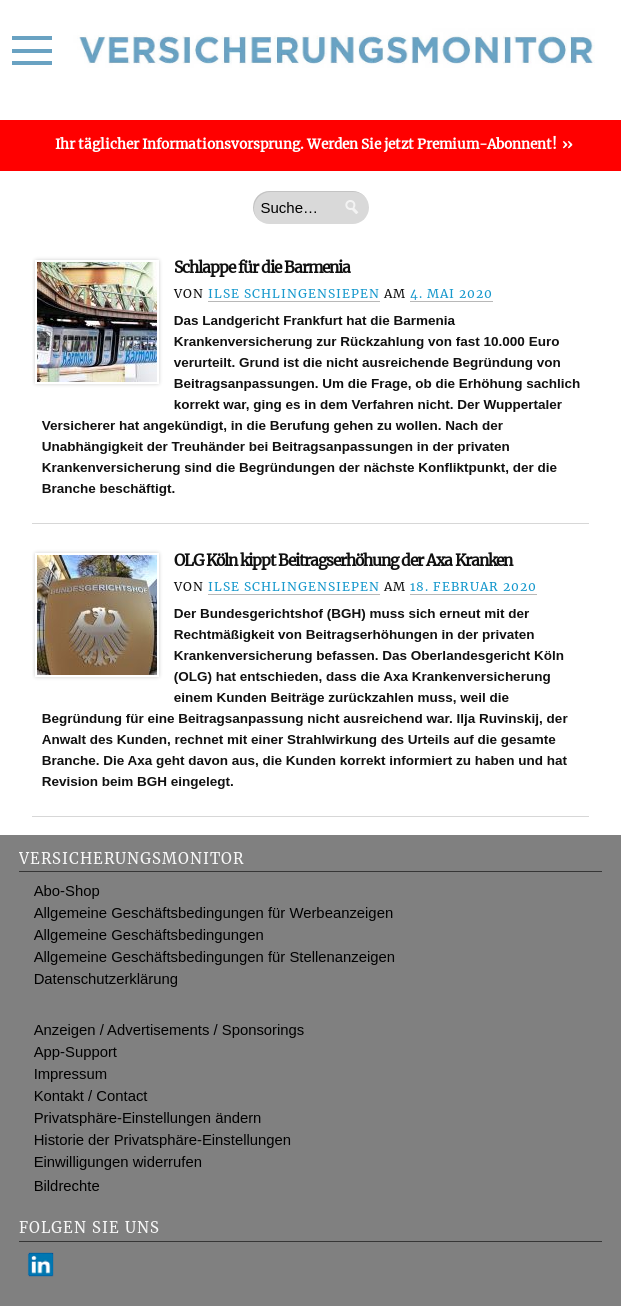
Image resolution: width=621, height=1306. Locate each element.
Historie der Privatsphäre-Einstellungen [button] (162, 1140)
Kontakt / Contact (91, 1096)
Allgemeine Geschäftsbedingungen (149, 935)
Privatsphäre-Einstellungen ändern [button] (148, 1118)
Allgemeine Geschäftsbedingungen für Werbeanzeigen (214, 913)
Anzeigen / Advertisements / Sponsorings (169, 1030)
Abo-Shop (67, 891)
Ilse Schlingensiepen (294, 293)
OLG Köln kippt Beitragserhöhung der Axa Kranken (343, 560)
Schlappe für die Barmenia (262, 267)
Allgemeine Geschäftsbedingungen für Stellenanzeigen (214, 957)
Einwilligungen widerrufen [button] (118, 1162)
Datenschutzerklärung (106, 979)
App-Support (75, 1052)
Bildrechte (67, 1186)
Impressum (70, 1074)
